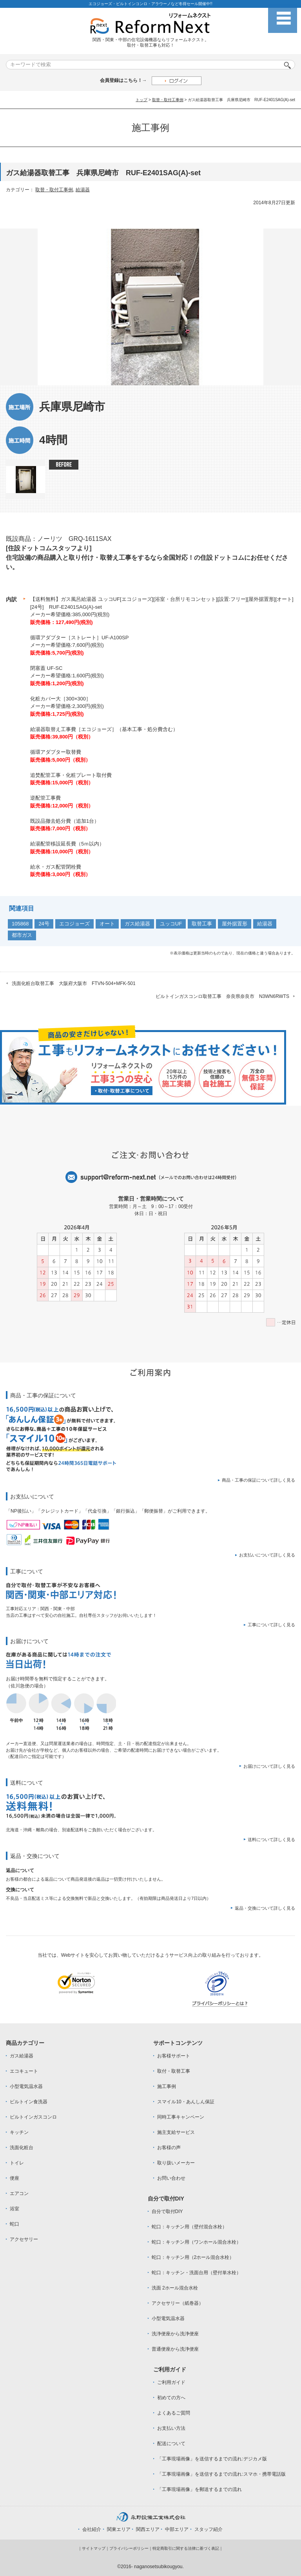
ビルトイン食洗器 (28, 2101)
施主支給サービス (176, 2132)
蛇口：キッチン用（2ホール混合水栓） (193, 2257)
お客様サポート (173, 2056)
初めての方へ (171, 2397)
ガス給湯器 (137, 924)
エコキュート (24, 2071)
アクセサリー (24, 2239)
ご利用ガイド (171, 2382)
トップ (141, 100)
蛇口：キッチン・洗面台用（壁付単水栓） (196, 2272)
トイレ (17, 2163)
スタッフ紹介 (208, 2529)
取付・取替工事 (173, 2071)
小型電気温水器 (26, 2086)
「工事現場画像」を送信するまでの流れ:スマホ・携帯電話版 (221, 2474)
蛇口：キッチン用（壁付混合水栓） (189, 2227)
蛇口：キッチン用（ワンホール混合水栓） (196, 2242)
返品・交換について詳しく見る (265, 1908)
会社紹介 (91, 2529)
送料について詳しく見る (271, 1839)
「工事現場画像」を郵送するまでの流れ (199, 2489)
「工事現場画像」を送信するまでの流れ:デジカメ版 (212, 2459)
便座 (14, 2178)
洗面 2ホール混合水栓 (175, 2288)
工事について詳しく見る (271, 1624)
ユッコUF (171, 924)
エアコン (19, 2193)
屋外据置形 (234, 924)
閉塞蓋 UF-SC (46, 668)
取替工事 (202, 924)
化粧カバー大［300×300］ (60, 699)
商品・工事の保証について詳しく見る (258, 1480)
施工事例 (166, 2086)
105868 (20, 924)
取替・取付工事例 (167, 100)
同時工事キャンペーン (180, 2117)
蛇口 (14, 2224)
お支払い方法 (171, 2428)
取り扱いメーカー (176, 2163)
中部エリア (177, 2529)
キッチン (19, 2132)
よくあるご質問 (173, 2413)
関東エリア (119, 2529)
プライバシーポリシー (129, 2548)
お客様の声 (169, 2147)
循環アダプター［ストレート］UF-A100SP (79, 637)
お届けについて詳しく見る (269, 1766)
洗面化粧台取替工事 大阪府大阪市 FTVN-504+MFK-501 (74, 983)
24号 (43, 924)
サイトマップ (93, 2548)
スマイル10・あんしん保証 (185, 2101)
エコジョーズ (74, 924)
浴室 (14, 2208)
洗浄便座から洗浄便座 (175, 2334)
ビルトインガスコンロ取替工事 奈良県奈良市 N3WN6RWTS (222, 996)
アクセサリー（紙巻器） (177, 2303)
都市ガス (22, 935)
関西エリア (148, 2529)
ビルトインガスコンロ (33, 2117)
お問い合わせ (171, 2178)
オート (107, 924)
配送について (171, 2443)
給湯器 (83, 189)
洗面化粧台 (21, 2147)
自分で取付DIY (167, 2211)
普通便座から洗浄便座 (175, 2349)
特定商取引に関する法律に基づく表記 (185, 2548)
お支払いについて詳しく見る (267, 1555)
